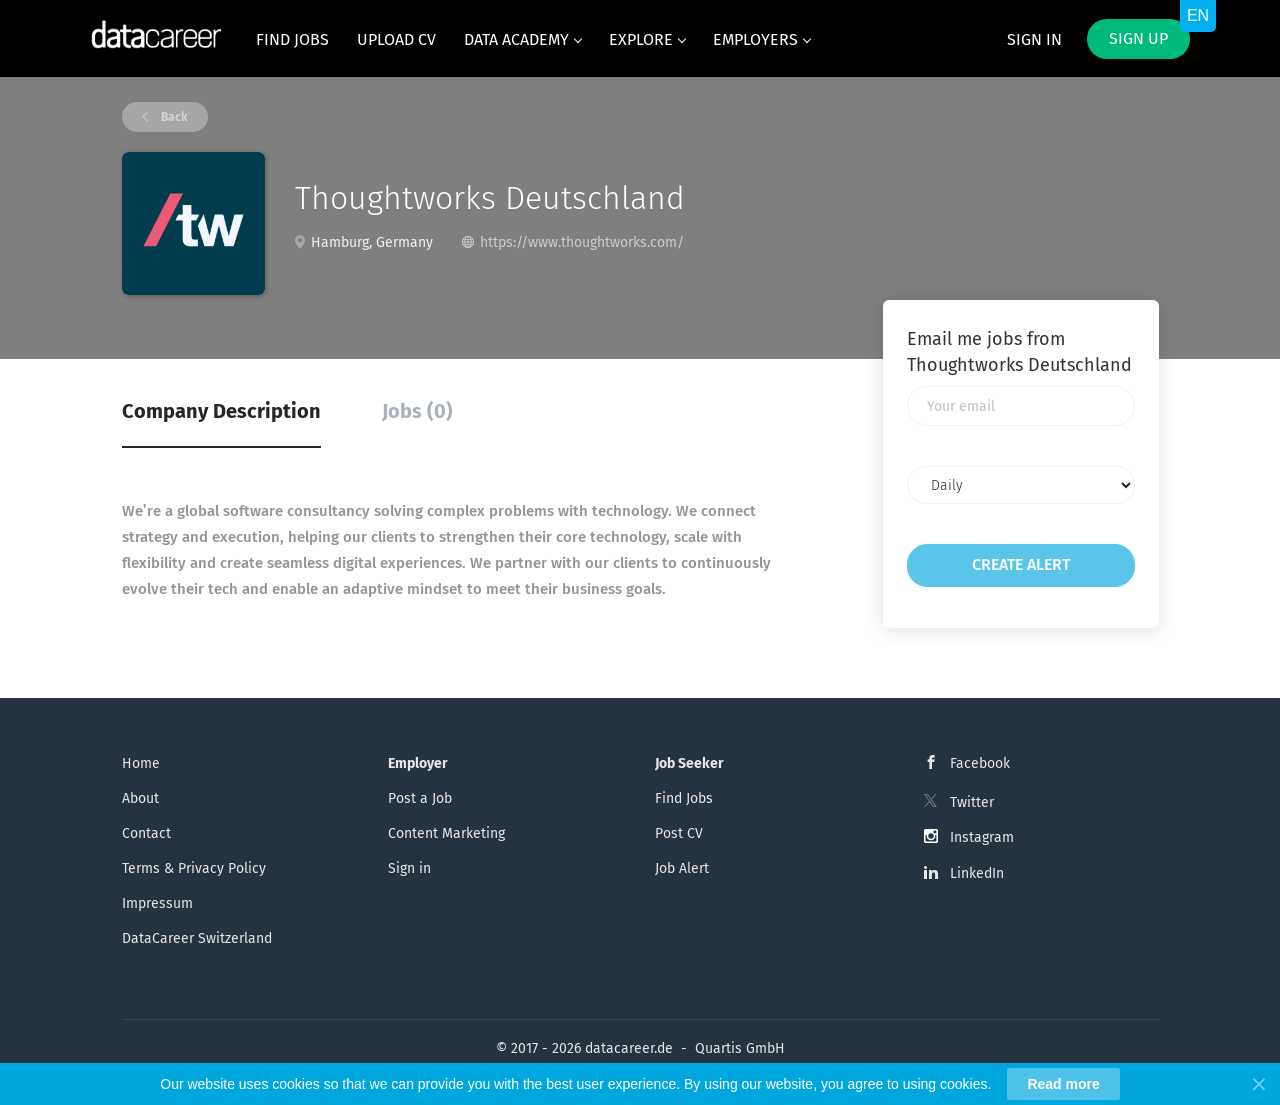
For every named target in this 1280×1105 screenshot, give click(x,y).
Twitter (972, 802)
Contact (146, 833)
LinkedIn (977, 873)
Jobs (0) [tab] (417, 411)
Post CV (679, 833)
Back (173, 117)
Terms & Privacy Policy (194, 868)
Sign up (1138, 38)
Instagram (982, 837)
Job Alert (682, 868)
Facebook (980, 763)
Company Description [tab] (221, 411)
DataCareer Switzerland (197, 938)
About (140, 798)
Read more (1063, 1084)
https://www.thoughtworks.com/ (582, 242)
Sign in (1034, 39)
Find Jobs (684, 798)
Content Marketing (446, 833)
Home (141, 763)
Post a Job (420, 798)
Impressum (157, 903)
